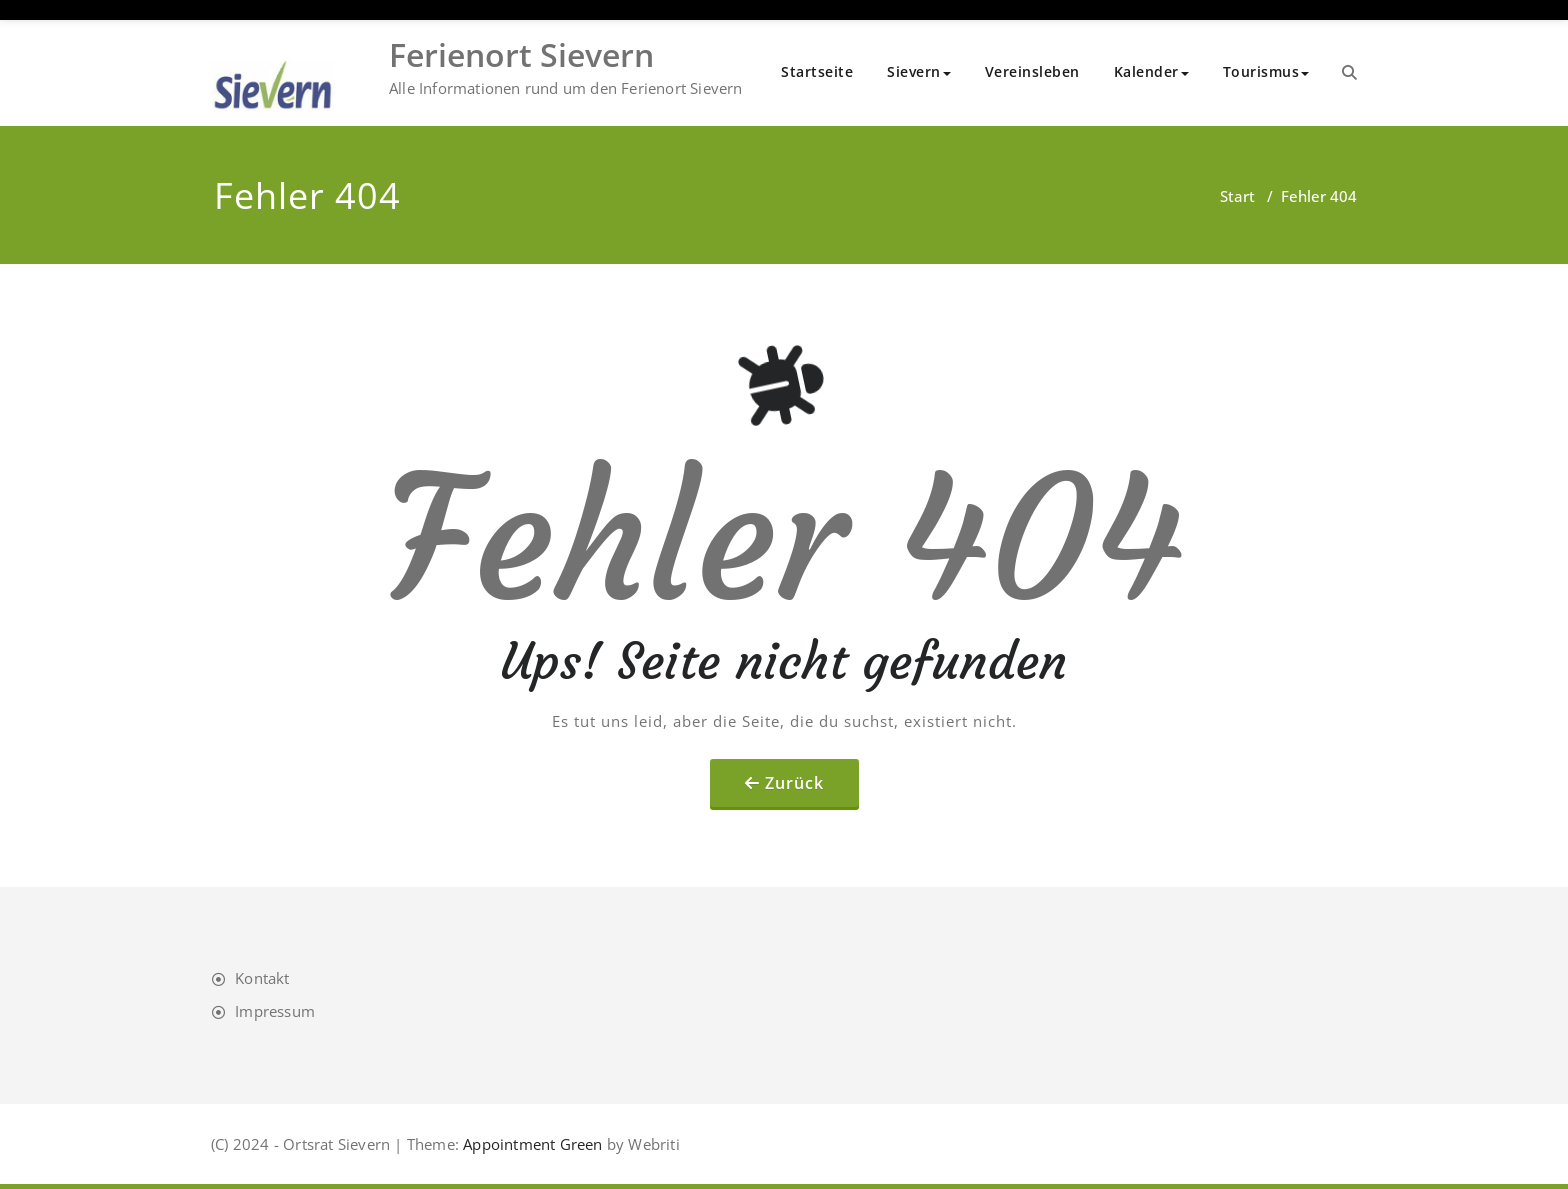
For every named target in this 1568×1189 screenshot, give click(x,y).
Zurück (794, 783)
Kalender (1151, 71)
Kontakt (262, 978)
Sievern (919, 71)
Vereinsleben (1032, 71)
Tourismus (1266, 71)
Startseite (817, 71)
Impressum (275, 1011)
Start (1237, 196)
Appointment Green (531, 1144)
